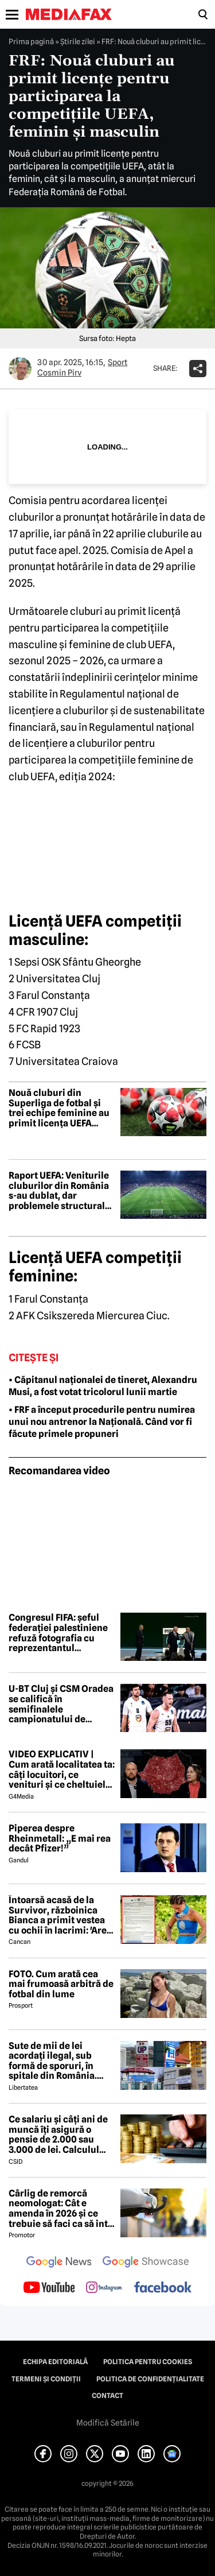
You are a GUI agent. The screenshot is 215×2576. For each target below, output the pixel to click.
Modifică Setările (107, 2422)
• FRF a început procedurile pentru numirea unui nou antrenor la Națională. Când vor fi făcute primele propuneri (102, 1421)
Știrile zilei (77, 41)
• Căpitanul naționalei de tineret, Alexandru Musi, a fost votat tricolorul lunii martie (103, 1385)
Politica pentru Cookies (147, 2362)
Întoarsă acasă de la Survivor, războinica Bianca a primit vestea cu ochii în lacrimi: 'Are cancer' (58, 1915)
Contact (107, 2396)
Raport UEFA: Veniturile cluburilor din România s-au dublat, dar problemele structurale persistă (59, 1191)
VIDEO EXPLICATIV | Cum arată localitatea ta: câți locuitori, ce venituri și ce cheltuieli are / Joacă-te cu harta (62, 1769)
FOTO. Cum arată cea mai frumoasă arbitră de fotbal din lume (61, 1984)
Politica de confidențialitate (150, 2379)
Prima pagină (31, 41)
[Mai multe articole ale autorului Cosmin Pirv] (20, 368)
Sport (117, 362)
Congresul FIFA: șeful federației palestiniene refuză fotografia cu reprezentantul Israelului (58, 1633)
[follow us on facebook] (163, 2288)
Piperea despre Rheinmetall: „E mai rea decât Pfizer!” (60, 1838)
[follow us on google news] (59, 2263)
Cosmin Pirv (59, 372)
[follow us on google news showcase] (146, 2263)
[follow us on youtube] (49, 2288)
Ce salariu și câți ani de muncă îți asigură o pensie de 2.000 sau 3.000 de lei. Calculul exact (58, 2134)
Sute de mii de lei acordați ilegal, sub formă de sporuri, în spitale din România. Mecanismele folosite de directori (61, 2061)
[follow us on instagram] (104, 2288)
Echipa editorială (55, 2362)
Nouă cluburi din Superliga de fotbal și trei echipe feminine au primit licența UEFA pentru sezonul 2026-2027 (59, 1108)
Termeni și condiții (46, 2379)
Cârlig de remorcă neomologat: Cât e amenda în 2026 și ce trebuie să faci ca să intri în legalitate (62, 2208)
